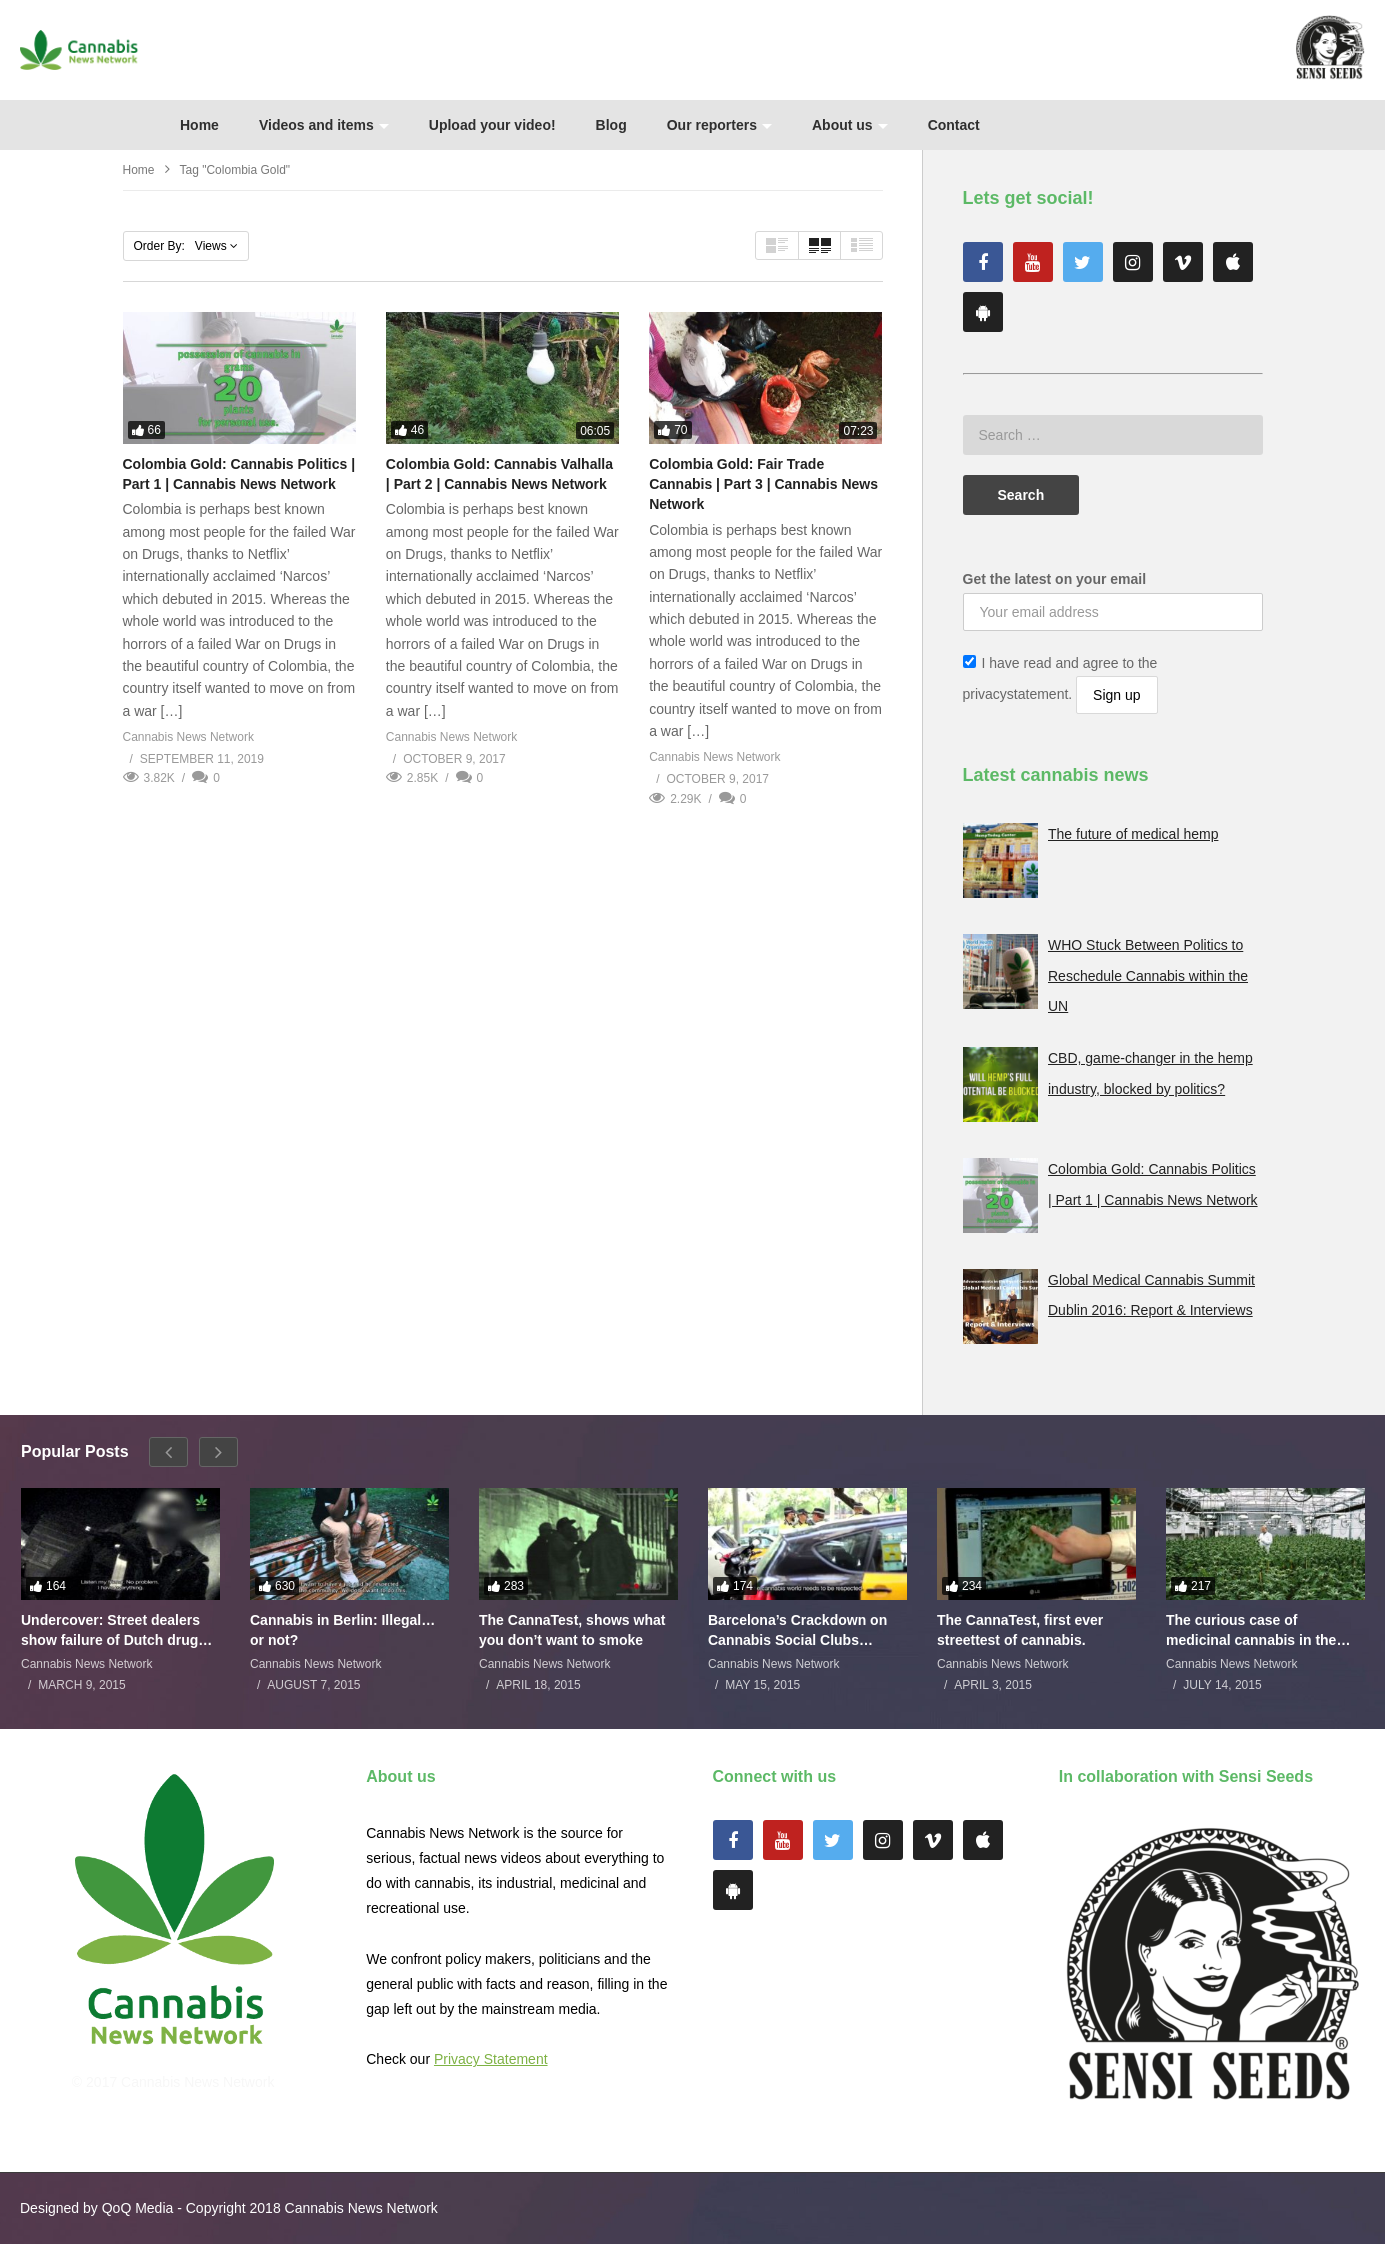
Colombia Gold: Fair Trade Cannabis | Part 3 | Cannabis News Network (763, 484)
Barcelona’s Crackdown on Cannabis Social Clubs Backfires (797, 1630)
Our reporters (719, 125)
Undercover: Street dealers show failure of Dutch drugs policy (113, 1630)
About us (850, 125)
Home (199, 125)
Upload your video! (492, 125)
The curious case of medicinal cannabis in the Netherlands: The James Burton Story (1251, 1630)
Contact (954, 125)
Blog (611, 125)
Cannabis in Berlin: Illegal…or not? (342, 1630)
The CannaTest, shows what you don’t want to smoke (572, 1630)
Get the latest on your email (1055, 579)
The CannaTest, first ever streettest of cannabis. (1020, 1630)
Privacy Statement (491, 2059)
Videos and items (324, 125)
